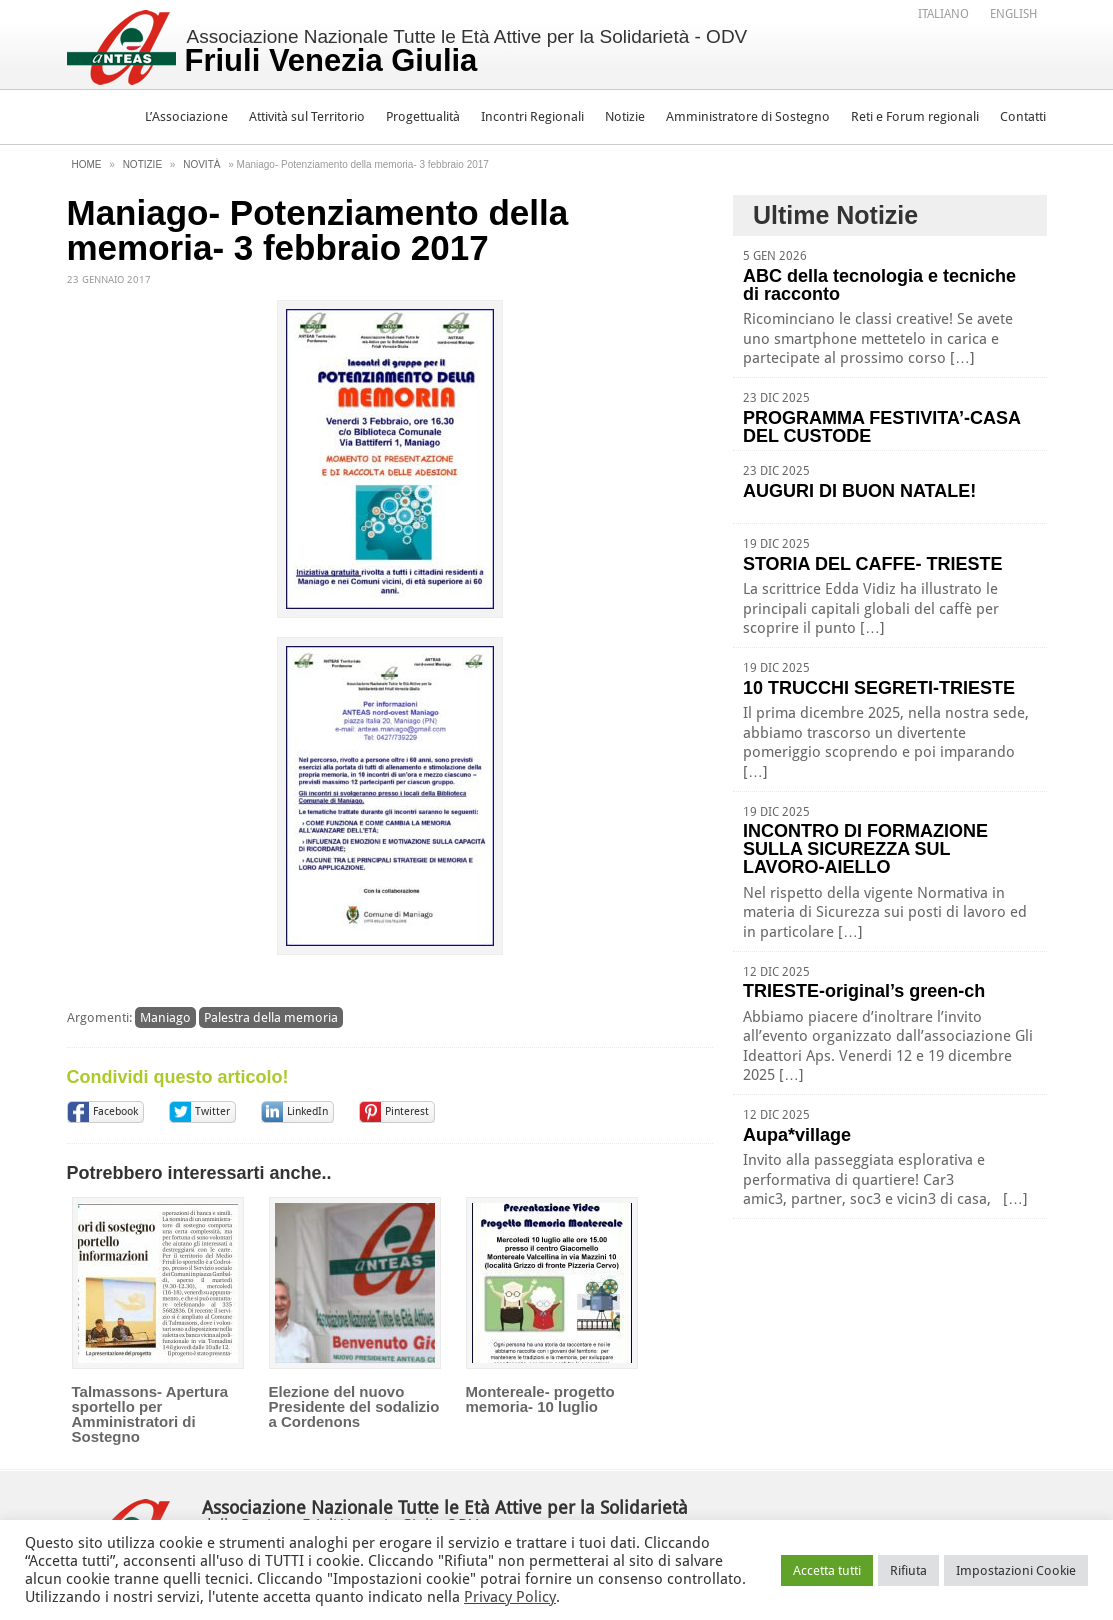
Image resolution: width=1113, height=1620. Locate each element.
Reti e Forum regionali (915, 116)
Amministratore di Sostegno (748, 116)
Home (87, 164)
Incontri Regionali (532, 116)
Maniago (165, 1017)
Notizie (625, 116)
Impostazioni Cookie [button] (1016, 1570)
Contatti (1023, 116)
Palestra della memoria (271, 1017)
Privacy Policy (510, 1597)
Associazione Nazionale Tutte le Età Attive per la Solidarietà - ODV (466, 52)
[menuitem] (943, 13)
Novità (201, 164)
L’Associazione (186, 116)
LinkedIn (307, 1111)
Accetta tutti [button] (827, 1570)
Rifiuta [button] (908, 1570)
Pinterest (407, 1111)
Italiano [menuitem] (943, 14)
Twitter (212, 1111)
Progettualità (423, 116)
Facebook (115, 1111)
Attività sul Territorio (307, 116)
